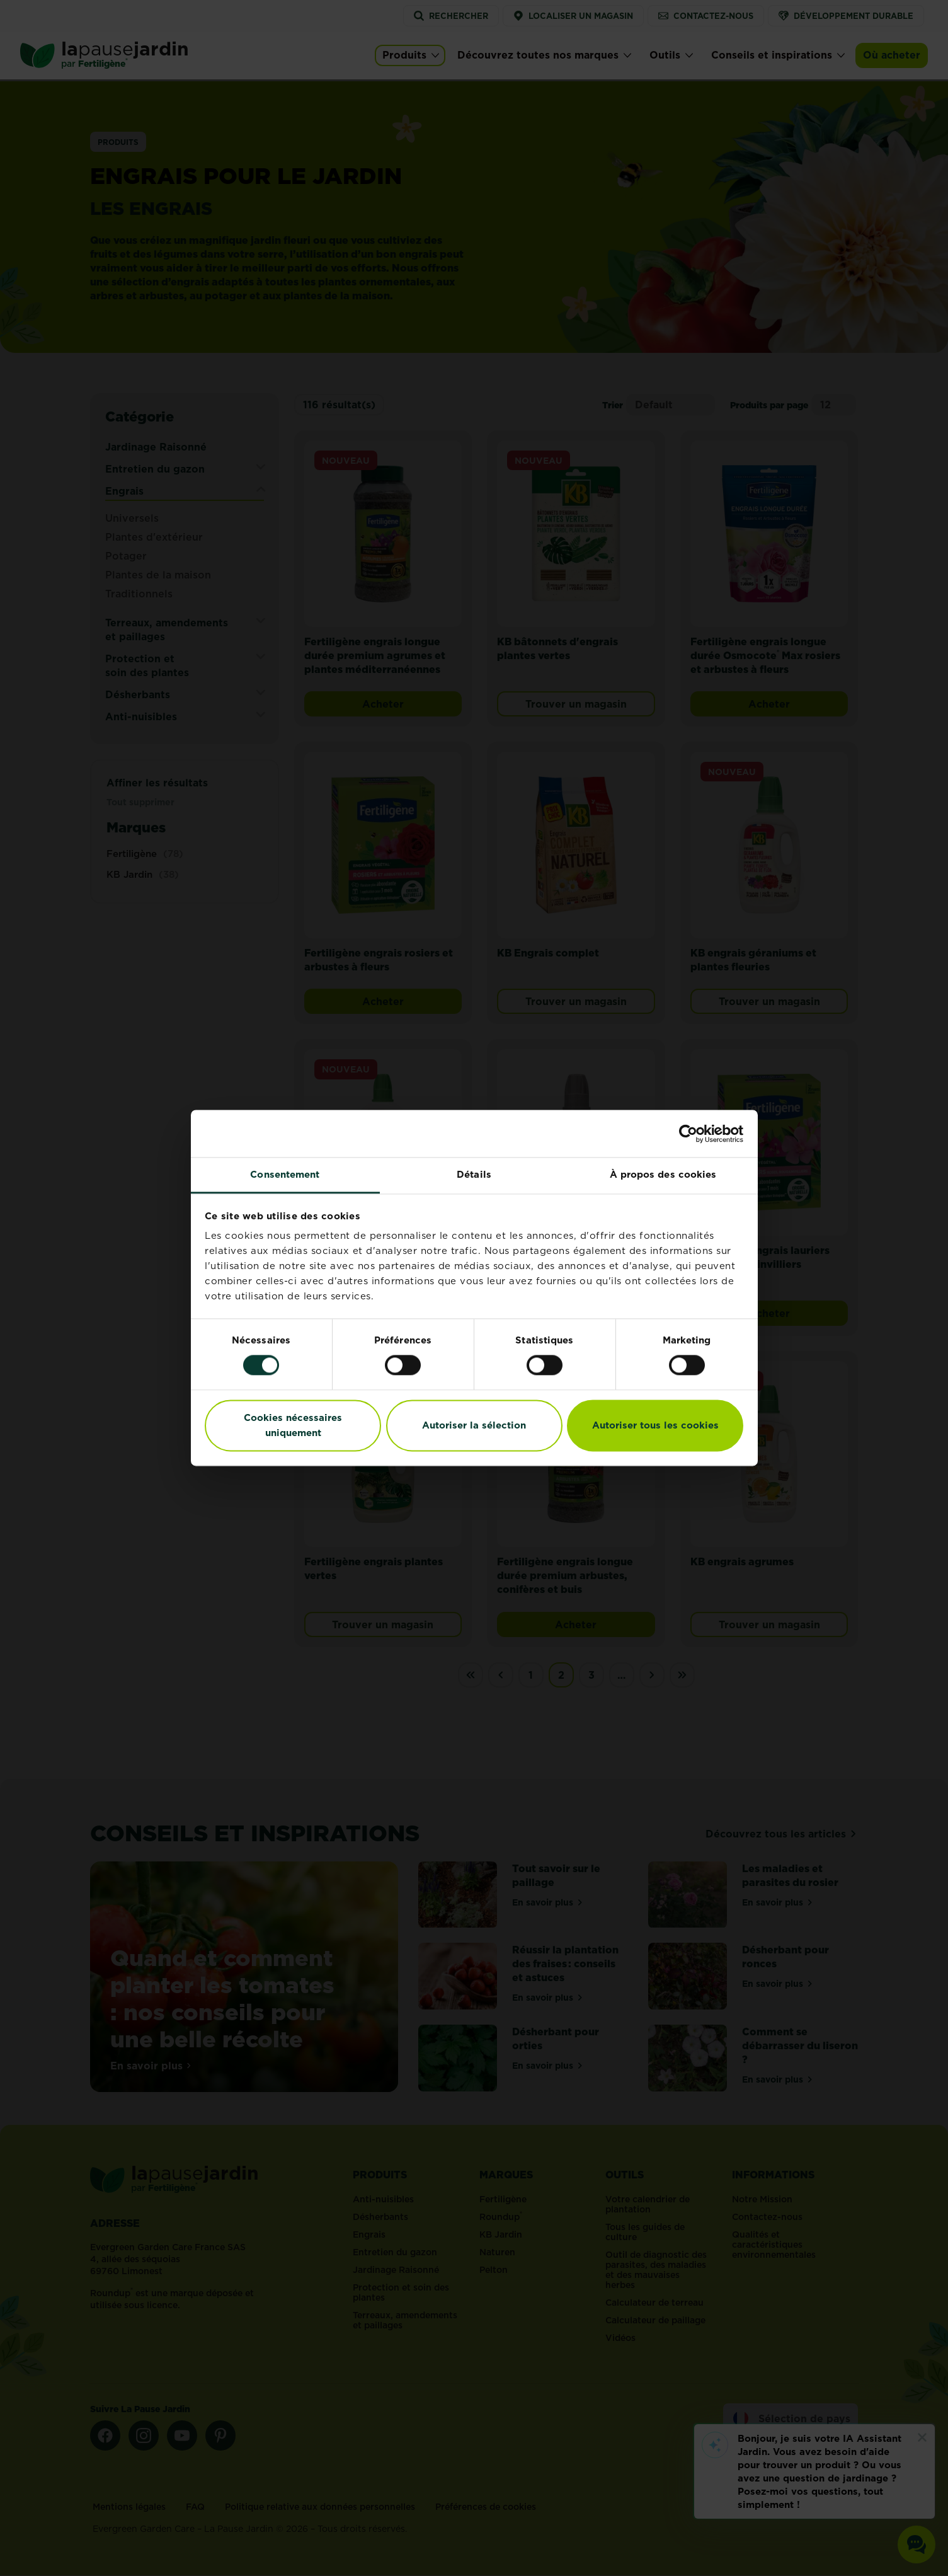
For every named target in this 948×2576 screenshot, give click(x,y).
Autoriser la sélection (474, 1425)
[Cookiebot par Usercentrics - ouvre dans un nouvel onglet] (688, 1133)
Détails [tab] (474, 1174)
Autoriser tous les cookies (655, 1425)
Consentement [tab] (284, 1174)
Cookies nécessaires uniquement (293, 1425)
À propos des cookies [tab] (663, 1174)
